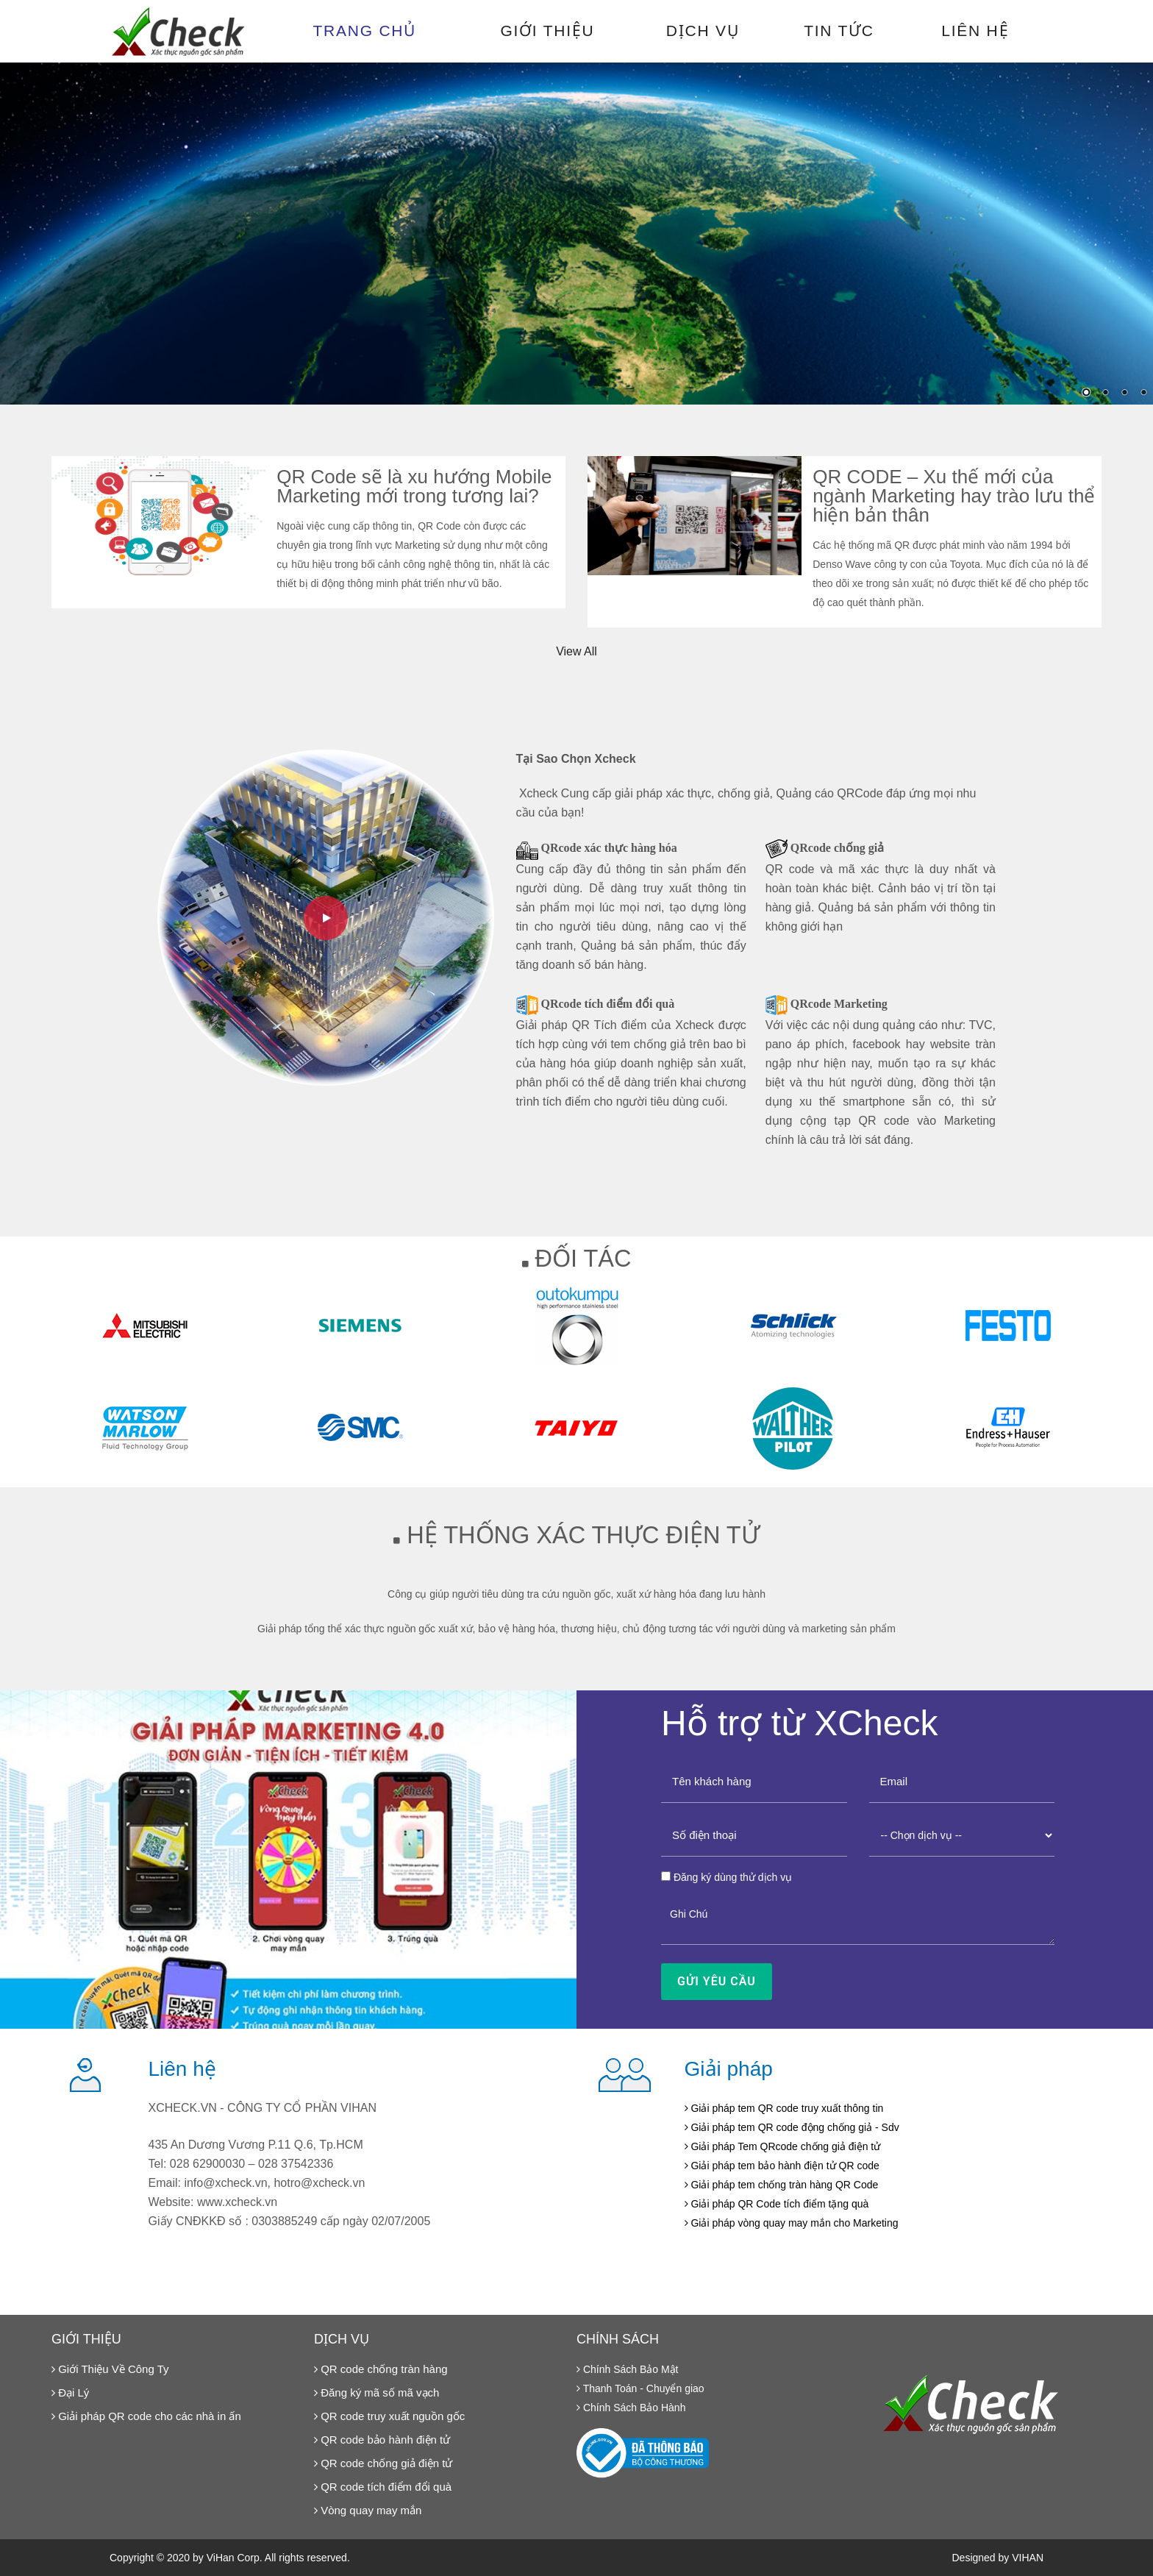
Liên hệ (975, 30)
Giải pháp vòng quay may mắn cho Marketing (792, 2223)
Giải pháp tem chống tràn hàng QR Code (782, 2185)
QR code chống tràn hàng (381, 2369)
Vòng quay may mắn (367, 2510)
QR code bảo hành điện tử (382, 2439)
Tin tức (839, 30)
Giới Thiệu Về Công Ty (110, 2369)
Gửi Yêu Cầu (716, 1981)
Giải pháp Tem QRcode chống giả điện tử (783, 2146)
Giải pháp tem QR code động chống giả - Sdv (792, 2127)
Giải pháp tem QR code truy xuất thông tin (784, 2108)
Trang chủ (364, 30)
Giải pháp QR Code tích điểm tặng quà (777, 2204)
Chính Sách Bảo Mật (627, 2369)
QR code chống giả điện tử (383, 2463)
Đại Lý (70, 2392)
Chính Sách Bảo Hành (630, 2407)
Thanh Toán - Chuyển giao (640, 2388)
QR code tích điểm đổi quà (382, 2486)
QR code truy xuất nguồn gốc (389, 2416)
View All (576, 651)
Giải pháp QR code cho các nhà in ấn (146, 2416)
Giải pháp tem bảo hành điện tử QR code (782, 2165)
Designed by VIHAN (997, 2557)
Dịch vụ (703, 30)
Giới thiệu (547, 30)
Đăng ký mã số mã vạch (376, 2392)
